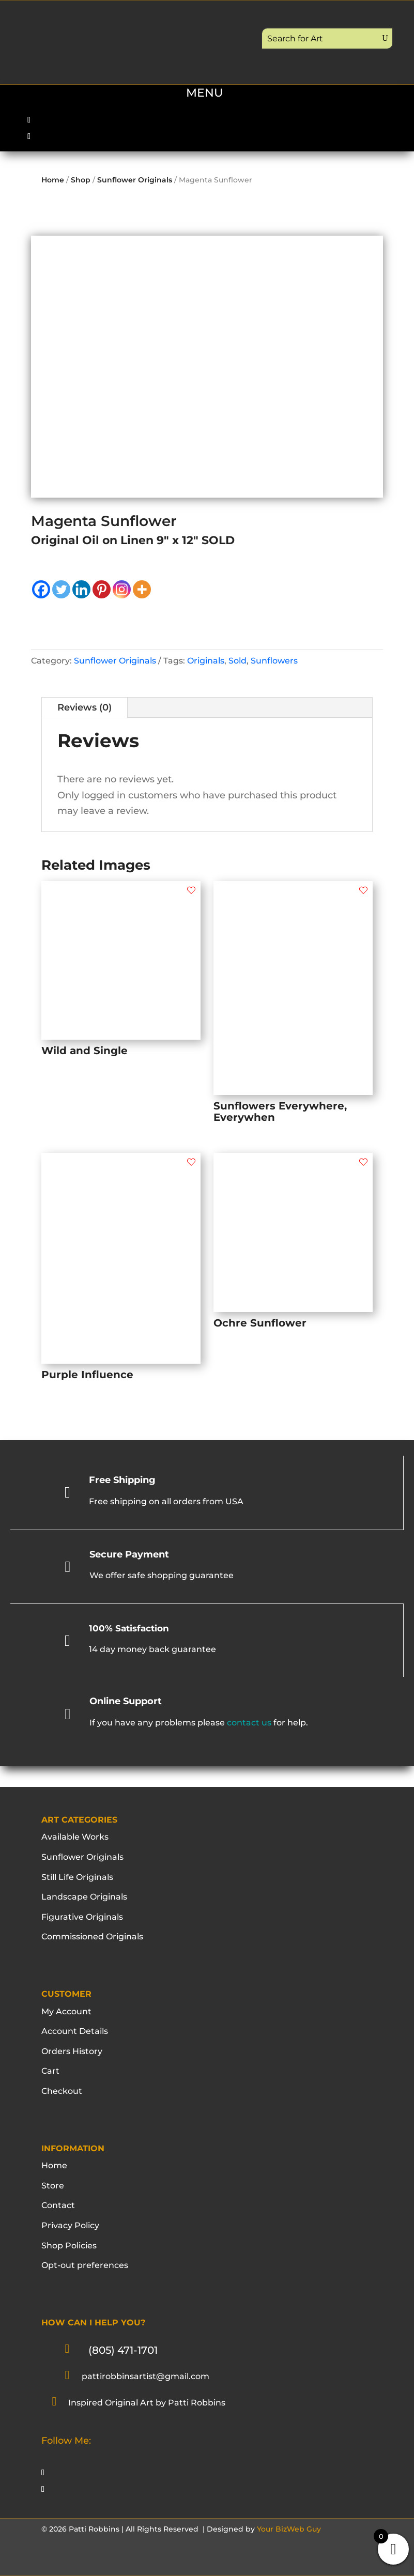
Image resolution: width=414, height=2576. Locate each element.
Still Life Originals (77, 1877)
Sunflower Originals (134, 179)
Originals (205, 661)
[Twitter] (61, 589)
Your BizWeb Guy (289, 2529)
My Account (66, 2011)
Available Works (75, 1837)
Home (52, 179)
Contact (58, 2205)
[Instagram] (122, 589)
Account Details (74, 2031)
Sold (237, 661)
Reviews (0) (84, 707)
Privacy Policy (70, 2225)
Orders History (71, 2051)
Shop (80, 179)
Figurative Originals (82, 1917)
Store (52, 2186)
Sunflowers (274, 661)
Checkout (61, 2091)
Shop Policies (69, 2245)
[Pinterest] (102, 589)
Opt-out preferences (84, 2265)
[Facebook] (41, 589)
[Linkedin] (81, 589)
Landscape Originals (84, 1897)
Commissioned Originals (92, 1936)
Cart (50, 2071)
